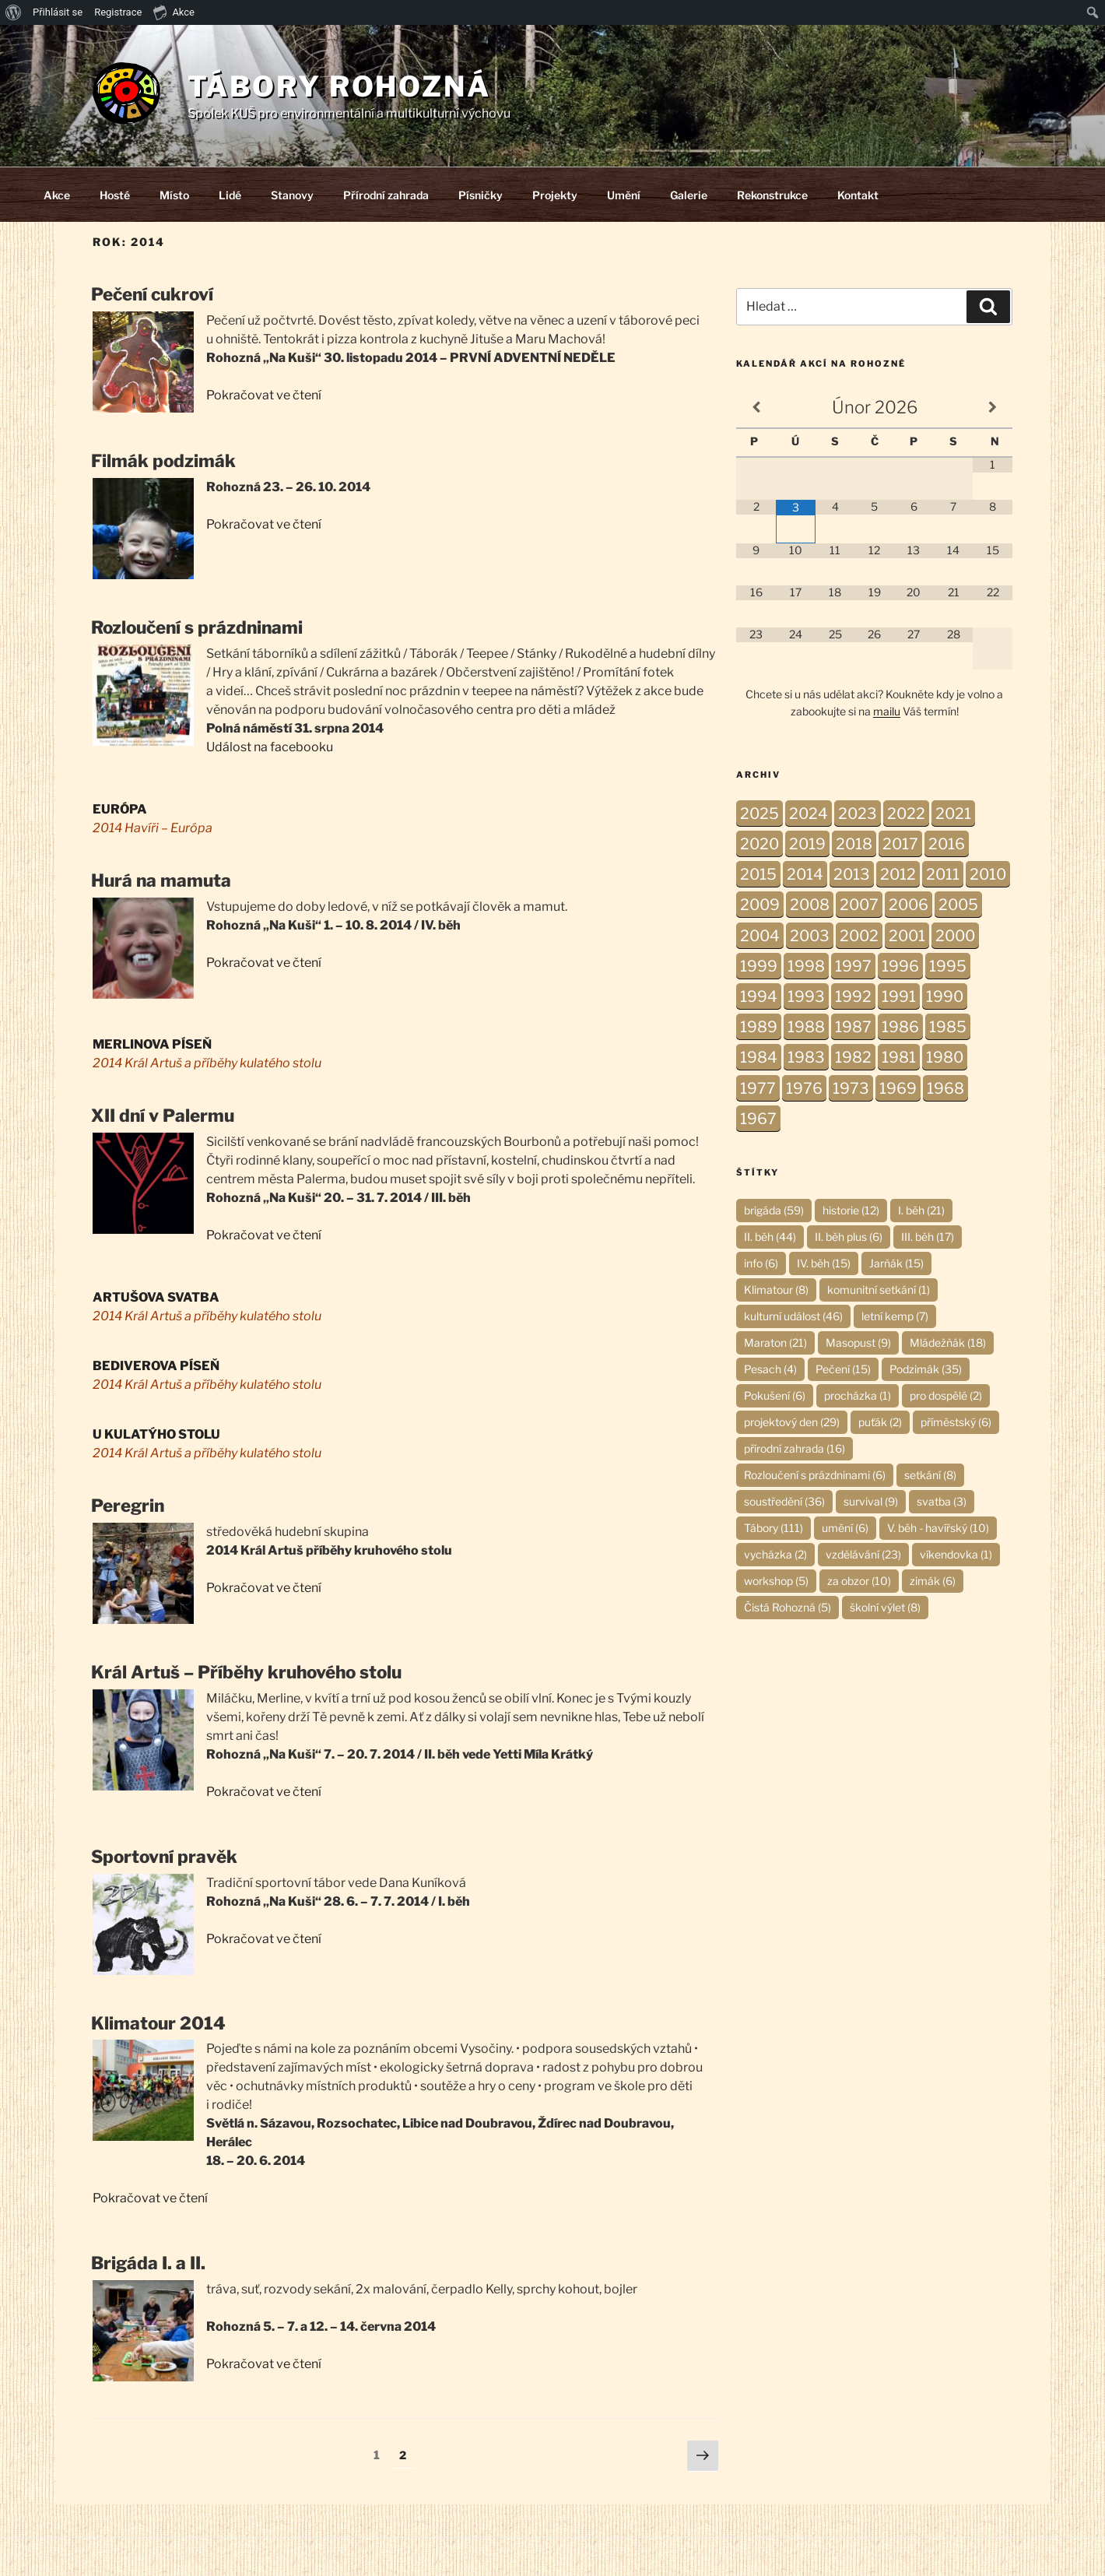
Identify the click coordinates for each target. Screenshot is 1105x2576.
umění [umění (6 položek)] (845, 1527)
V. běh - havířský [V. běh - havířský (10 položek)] (938, 1527)
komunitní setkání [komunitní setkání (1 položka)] (878, 1289)
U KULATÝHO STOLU (156, 1434)
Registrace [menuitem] (118, 12)
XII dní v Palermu (162, 1115)
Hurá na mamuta (161, 880)
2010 (988, 874)
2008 (810, 904)
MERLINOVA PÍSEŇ (152, 1044)
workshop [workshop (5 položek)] (776, 1580)
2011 (942, 874)
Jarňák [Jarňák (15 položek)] (896, 1263)
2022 (906, 813)
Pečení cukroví (152, 294)
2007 (859, 904)
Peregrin (127, 1505)
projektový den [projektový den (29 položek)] (792, 1422)
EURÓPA (120, 809)
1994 (758, 996)
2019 (807, 844)
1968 (945, 1088)
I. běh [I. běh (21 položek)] (921, 1210)
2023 (857, 813)
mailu (886, 711)
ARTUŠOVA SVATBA (156, 1297)
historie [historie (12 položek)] (851, 1210)
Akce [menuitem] (174, 11)
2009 (760, 904)
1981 (899, 1057)
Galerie (688, 195)
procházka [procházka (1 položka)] (857, 1395)
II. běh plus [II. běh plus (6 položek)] (848, 1236)
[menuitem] (13, 12)
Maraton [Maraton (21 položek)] (775, 1342)
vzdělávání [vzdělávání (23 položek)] (863, 1554)
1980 (944, 1057)
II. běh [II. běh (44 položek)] (770, 1236)
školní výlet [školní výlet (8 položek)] (885, 1607)
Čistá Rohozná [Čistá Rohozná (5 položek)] (787, 1607)
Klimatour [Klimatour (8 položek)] (776, 1289)
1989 (758, 1026)
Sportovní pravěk (164, 1857)
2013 (851, 874)
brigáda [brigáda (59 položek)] (774, 1210)
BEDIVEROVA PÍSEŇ (156, 1365)
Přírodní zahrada (386, 195)
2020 (759, 844)
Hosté (115, 195)
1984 (758, 1057)
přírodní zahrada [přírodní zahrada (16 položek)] (794, 1448)
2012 (898, 874)
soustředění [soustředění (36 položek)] (784, 1501)
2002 (859, 935)
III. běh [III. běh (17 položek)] (927, 1236)
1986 (900, 1026)
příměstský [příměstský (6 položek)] (956, 1422)
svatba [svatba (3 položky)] (941, 1501)
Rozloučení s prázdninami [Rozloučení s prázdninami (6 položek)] (815, 1474)
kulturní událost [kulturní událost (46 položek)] (793, 1316)
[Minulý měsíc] (756, 407)
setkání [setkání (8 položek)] (930, 1474)
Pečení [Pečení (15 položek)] (843, 1369)
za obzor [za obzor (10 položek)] (859, 1580)
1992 (853, 996)
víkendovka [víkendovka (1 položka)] (956, 1554)
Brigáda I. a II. (148, 2263)
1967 (758, 1118)
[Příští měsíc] (992, 407)
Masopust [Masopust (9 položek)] (858, 1342)
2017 (900, 844)
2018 (854, 844)
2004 (760, 935)
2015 (758, 874)
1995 (947, 966)
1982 (853, 1057)
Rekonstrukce (772, 195)
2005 (958, 904)
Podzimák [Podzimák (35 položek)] (925, 1369)
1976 (804, 1088)
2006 (908, 904)
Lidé (230, 195)
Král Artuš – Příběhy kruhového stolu (246, 1672)
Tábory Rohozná (339, 86)
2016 (946, 844)
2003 (810, 935)
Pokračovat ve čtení (263, 395)
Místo (174, 195)
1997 (853, 966)
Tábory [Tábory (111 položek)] (773, 1527)
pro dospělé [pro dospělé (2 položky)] (946, 1395)
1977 (758, 1088)
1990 (944, 996)
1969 (898, 1088)
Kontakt (858, 195)
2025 (759, 813)
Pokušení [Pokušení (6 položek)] (774, 1395)
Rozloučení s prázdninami (197, 627)
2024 (808, 813)
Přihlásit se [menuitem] (57, 12)
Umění (623, 195)
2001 (907, 935)
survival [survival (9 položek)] (871, 1501)
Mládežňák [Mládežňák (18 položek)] (948, 1342)
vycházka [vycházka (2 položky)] (775, 1554)
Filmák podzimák (163, 461)
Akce (57, 195)
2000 (955, 935)
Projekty (554, 195)
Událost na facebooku (269, 747)
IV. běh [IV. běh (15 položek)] (824, 1263)
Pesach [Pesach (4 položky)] (770, 1369)
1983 (806, 1057)
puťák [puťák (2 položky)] (880, 1422)
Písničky (480, 195)
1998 (806, 966)
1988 (806, 1026)
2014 (805, 874)
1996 (900, 966)
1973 (851, 1088)
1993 (806, 996)
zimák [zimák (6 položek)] (933, 1580)
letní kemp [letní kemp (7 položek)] (894, 1316)
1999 (758, 966)
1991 (899, 996)
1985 (947, 1026)
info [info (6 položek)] (761, 1263)
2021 (953, 813)
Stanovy (292, 195)
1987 (853, 1026)
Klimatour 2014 (158, 2023)
